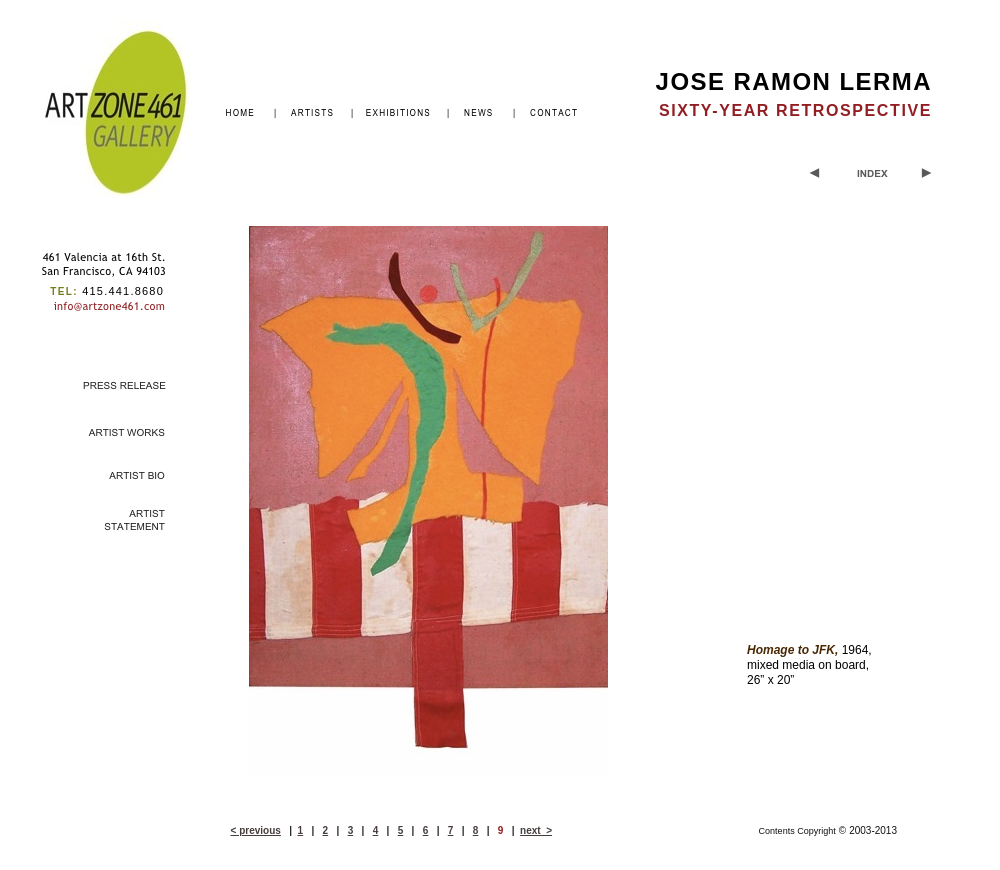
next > (536, 830)
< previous (256, 830)
